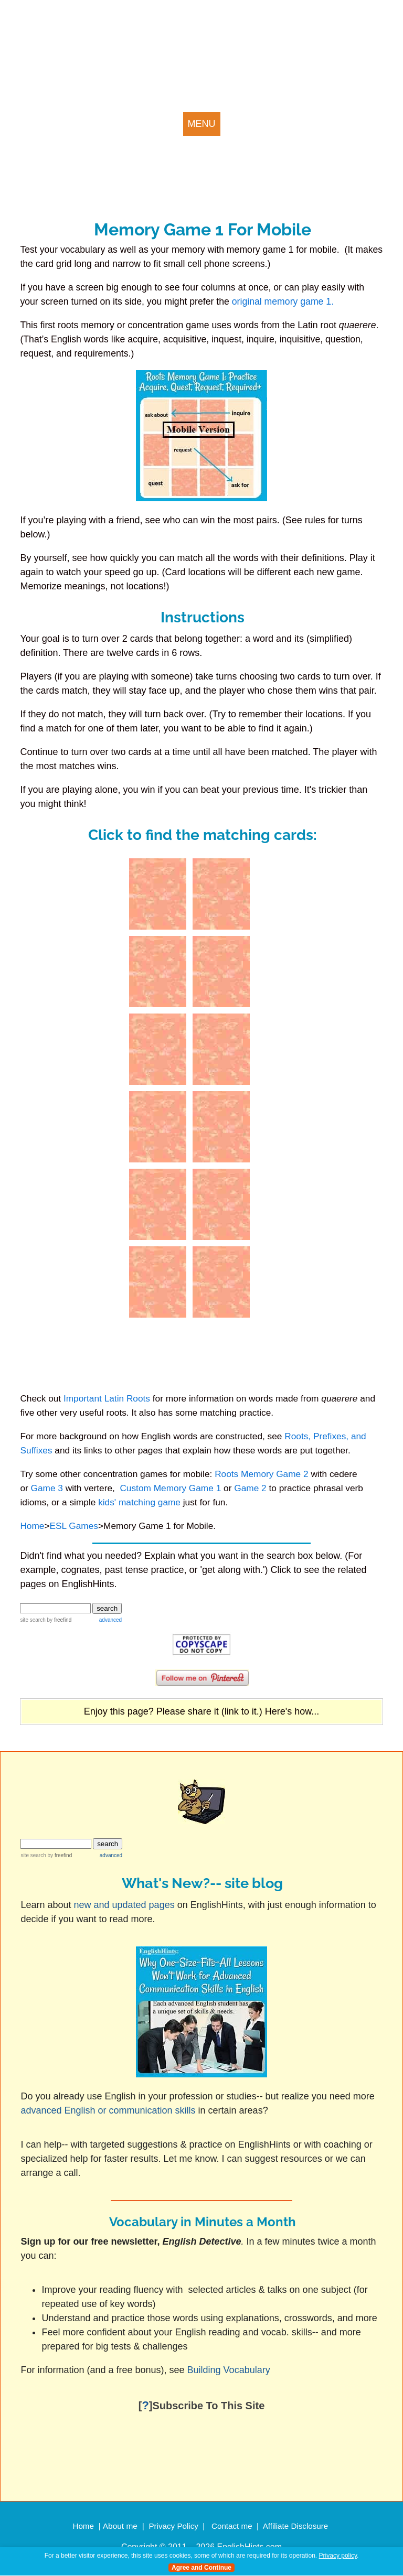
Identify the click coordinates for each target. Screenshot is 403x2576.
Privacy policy (338, 2555)
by (58, 1620)
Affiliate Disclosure (295, 2525)
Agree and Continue (201, 2567)
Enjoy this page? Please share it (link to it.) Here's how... (202, 1711)
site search (32, 1620)
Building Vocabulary (230, 2370)
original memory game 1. (283, 301)
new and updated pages (123, 1905)
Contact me (231, 2525)
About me (120, 2525)
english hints (81, 42)
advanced (110, 1620)
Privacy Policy (173, 2525)
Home (83, 2525)
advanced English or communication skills (107, 2110)
